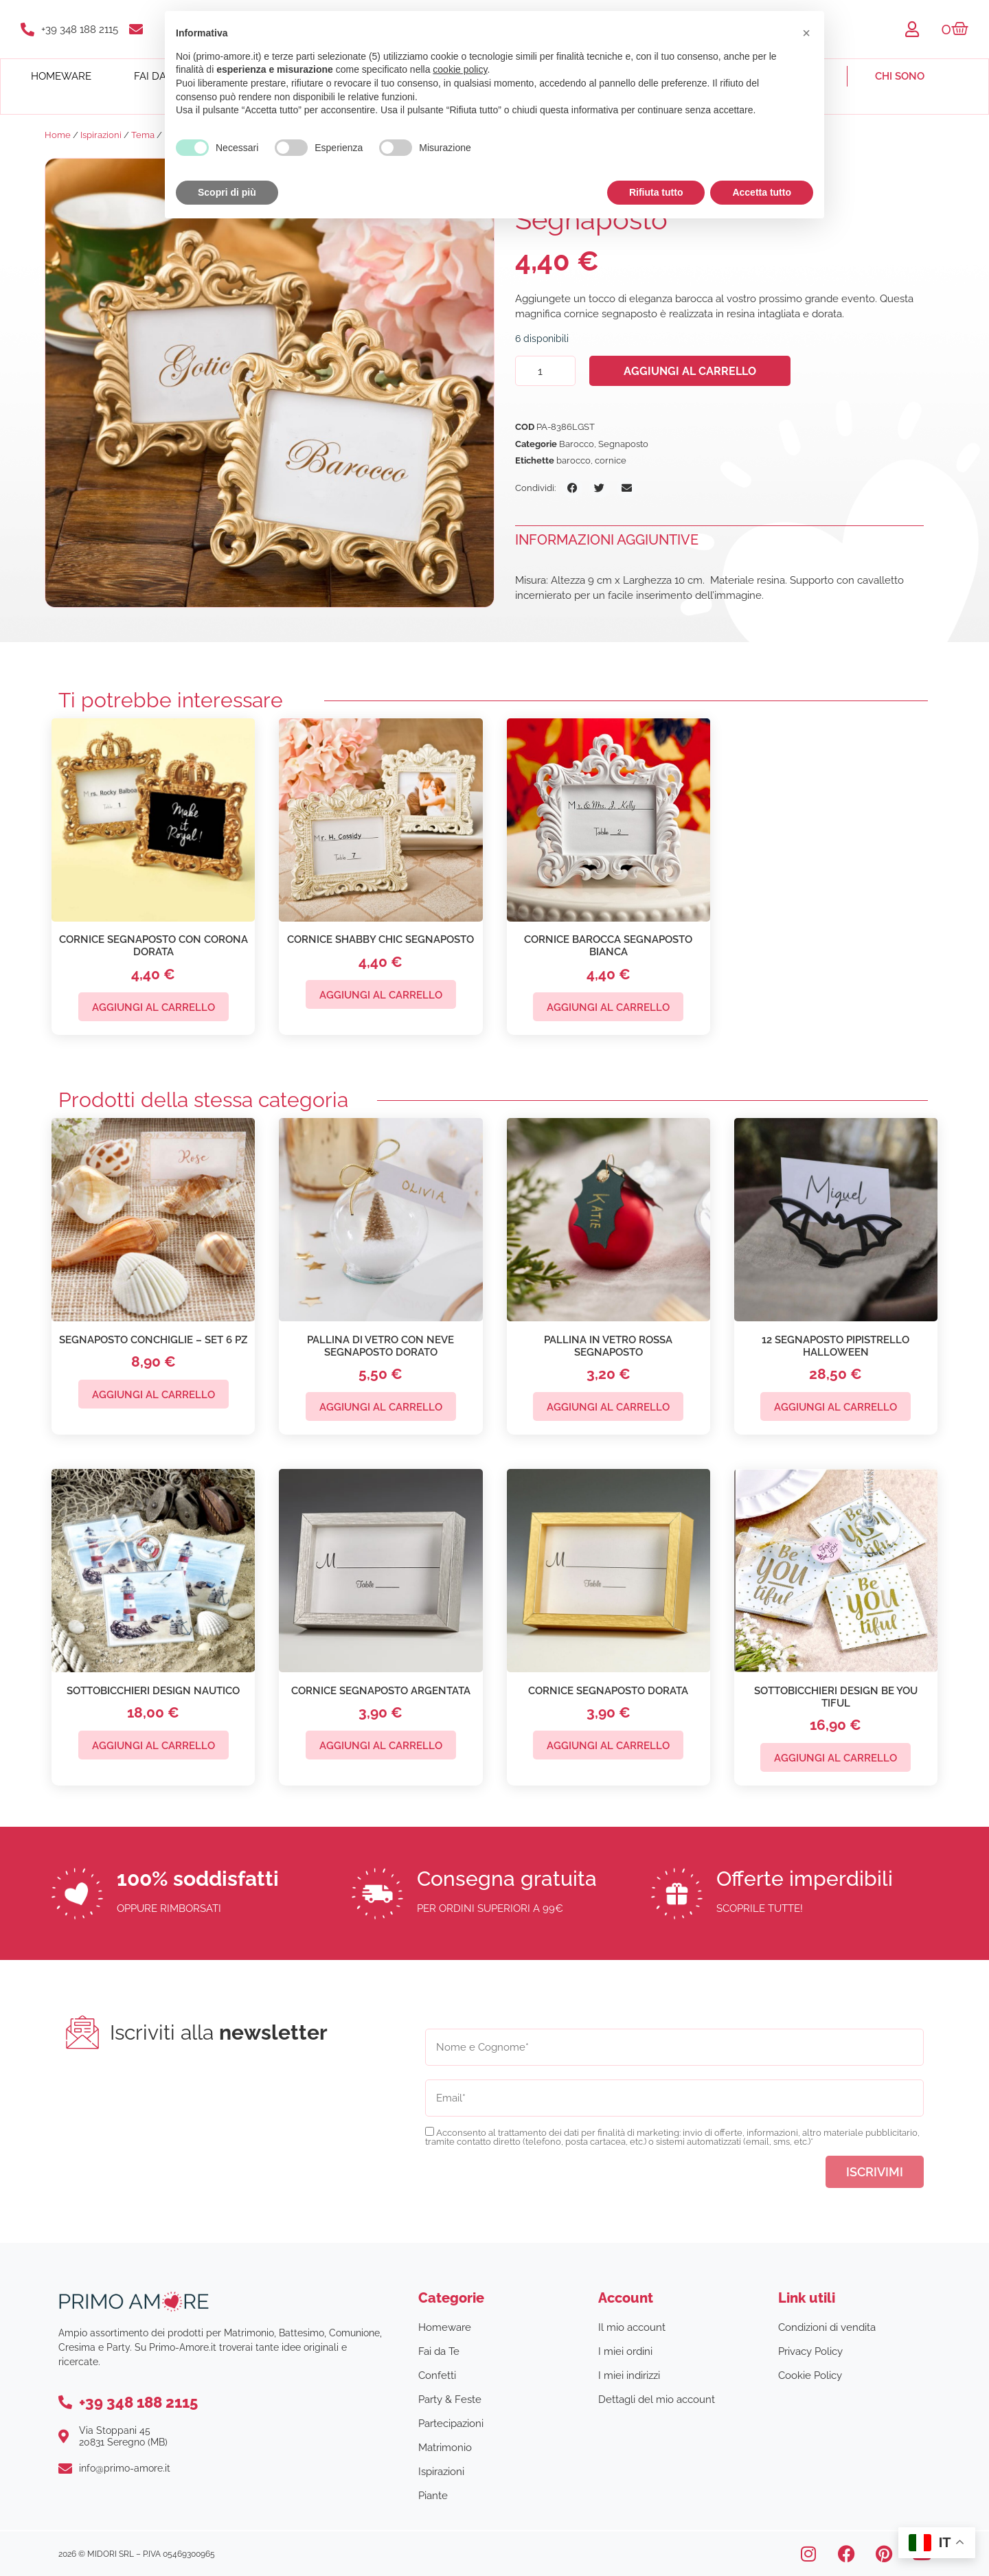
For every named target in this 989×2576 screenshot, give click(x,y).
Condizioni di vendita (827, 2327)
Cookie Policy (810, 2375)
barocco (573, 460)
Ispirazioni (101, 135)
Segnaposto (623, 444)
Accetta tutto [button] (761, 192)
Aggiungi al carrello (690, 371)
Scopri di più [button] (227, 192)
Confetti (437, 2375)
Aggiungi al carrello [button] (153, 1007)
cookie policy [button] (460, 69)
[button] (572, 488)
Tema (143, 135)
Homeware (61, 76)
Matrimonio (445, 2447)
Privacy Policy (810, 2351)
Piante (433, 2495)
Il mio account (632, 2327)
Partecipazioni (451, 2423)
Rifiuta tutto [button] (656, 192)
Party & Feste (449, 2399)
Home (58, 135)
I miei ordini (625, 2351)
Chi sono (899, 76)
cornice (610, 460)
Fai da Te (438, 2351)
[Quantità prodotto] (545, 371)
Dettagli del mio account (656, 2399)
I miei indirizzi (629, 2375)
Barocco (576, 444)
